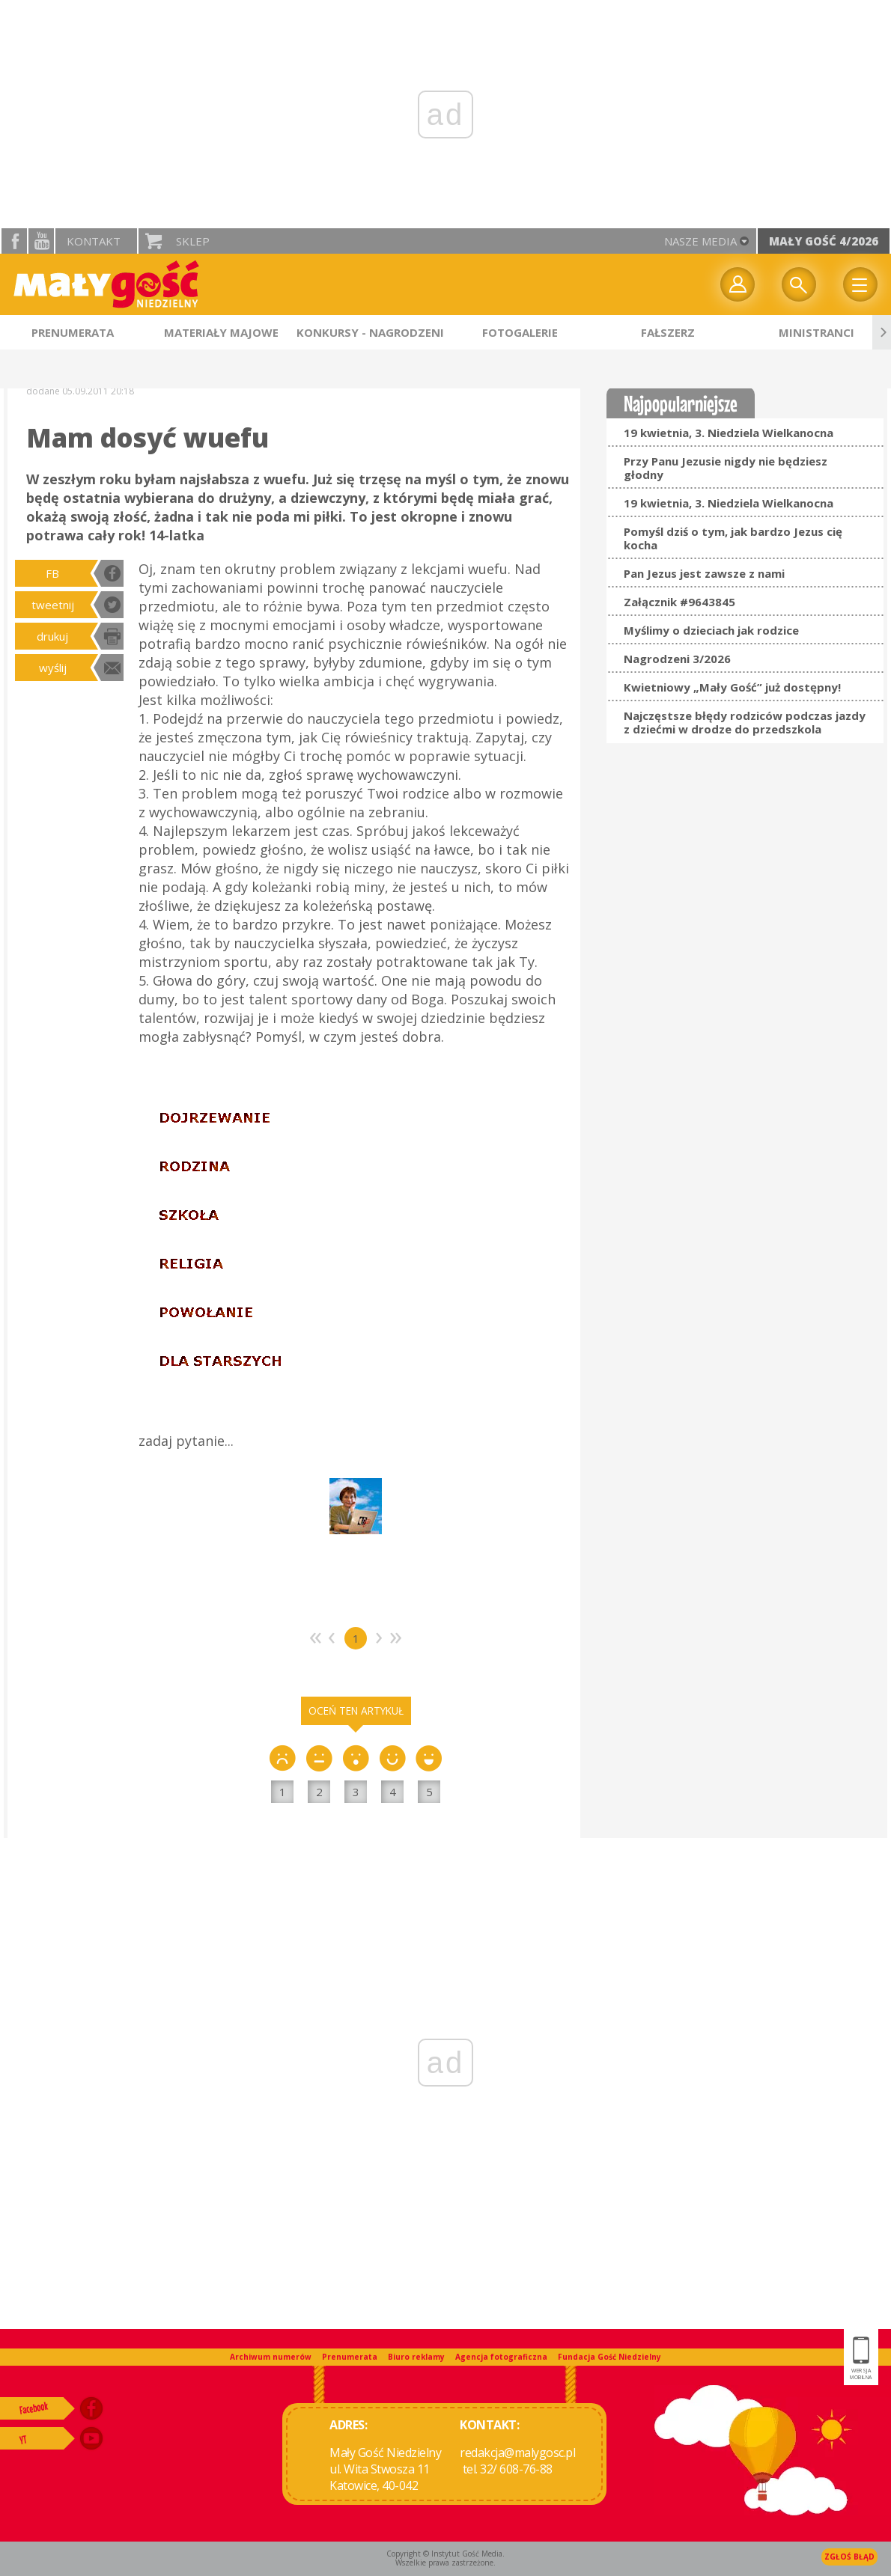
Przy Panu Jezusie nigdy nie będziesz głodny (725, 467)
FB (52, 573)
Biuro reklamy (416, 2356)
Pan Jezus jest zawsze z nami (704, 573)
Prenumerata (349, 2356)
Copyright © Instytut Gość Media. (445, 2553)
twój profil (737, 284)
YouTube (41, 241)
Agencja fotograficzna (501, 2356)
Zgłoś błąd (849, 2556)
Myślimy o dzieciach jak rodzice (711, 630)
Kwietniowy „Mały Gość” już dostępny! (732, 687)
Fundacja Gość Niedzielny (609, 2356)
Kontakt (94, 241)
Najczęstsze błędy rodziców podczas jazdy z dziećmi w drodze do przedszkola (745, 722)
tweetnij (52, 604)
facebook (14, 241)
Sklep (193, 241)
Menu (860, 284)
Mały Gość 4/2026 (823, 241)
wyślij (53, 667)
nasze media (700, 241)
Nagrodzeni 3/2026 (677, 658)
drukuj (52, 636)
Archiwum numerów (270, 2356)
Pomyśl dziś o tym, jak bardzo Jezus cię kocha (733, 538)
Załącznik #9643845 (679, 601)
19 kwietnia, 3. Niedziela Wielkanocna (728, 432)
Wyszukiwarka (799, 284)
